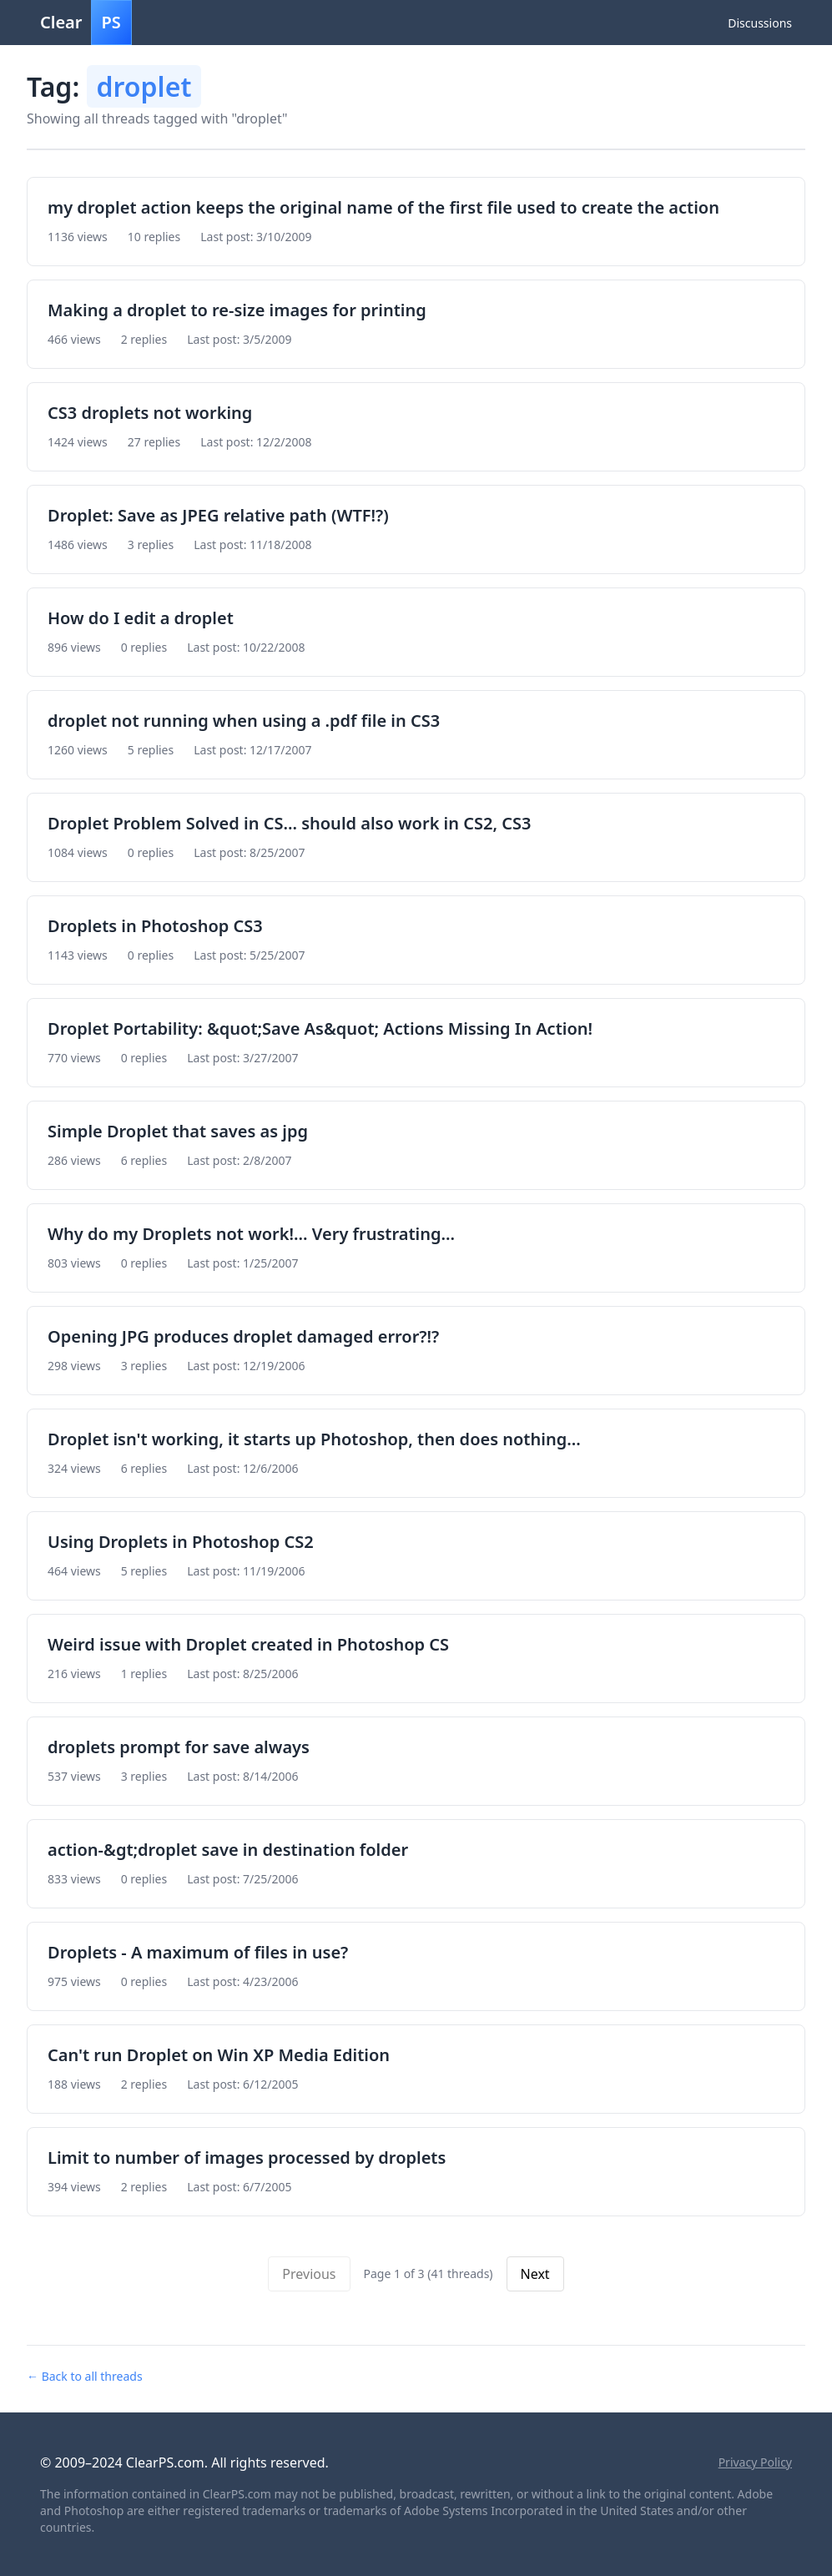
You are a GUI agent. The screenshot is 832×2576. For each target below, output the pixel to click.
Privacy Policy (755, 2462)
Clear (86, 22)
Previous (308, 2274)
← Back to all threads (85, 2376)
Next (535, 2274)
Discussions (760, 23)
